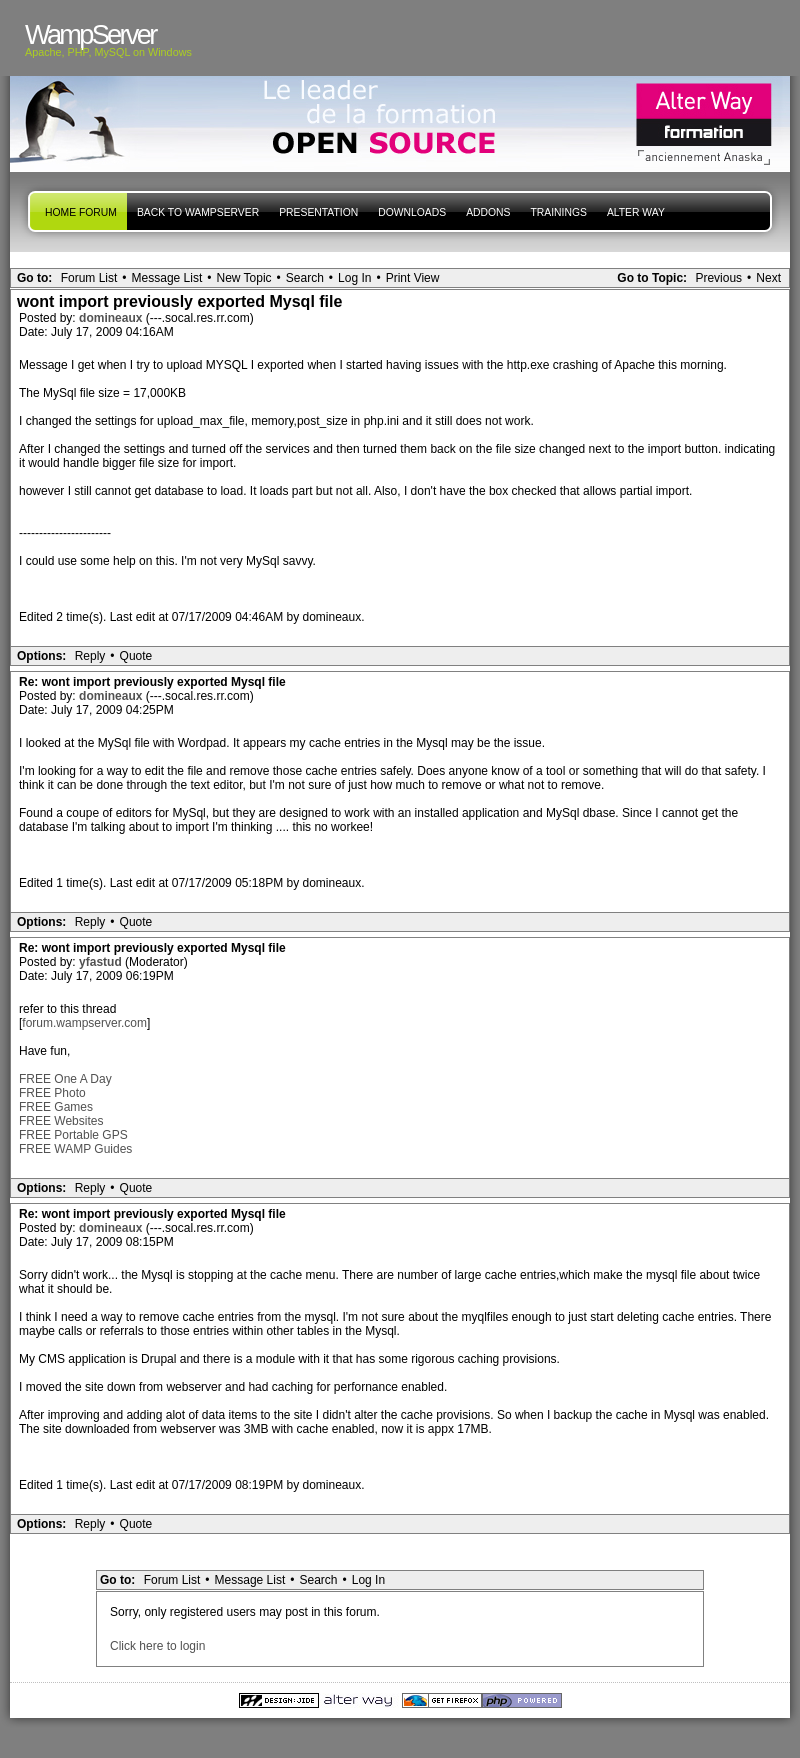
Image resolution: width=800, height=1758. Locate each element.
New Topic (243, 278)
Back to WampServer (198, 212)
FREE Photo (52, 1093)
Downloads (412, 212)
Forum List (89, 278)
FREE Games (56, 1107)
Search (305, 278)
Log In (354, 278)
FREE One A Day (65, 1079)
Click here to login (157, 1646)
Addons (488, 212)
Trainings (558, 212)
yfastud (102, 962)
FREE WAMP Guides (75, 1149)
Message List (167, 278)
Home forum (81, 212)
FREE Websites (61, 1121)
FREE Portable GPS (73, 1135)
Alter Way (636, 212)
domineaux (112, 318)
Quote (136, 656)
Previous (718, 278)
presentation (318, 212)
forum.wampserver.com (84, 1023)
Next (768, 278)
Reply (90, 656)
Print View (413, 278)
